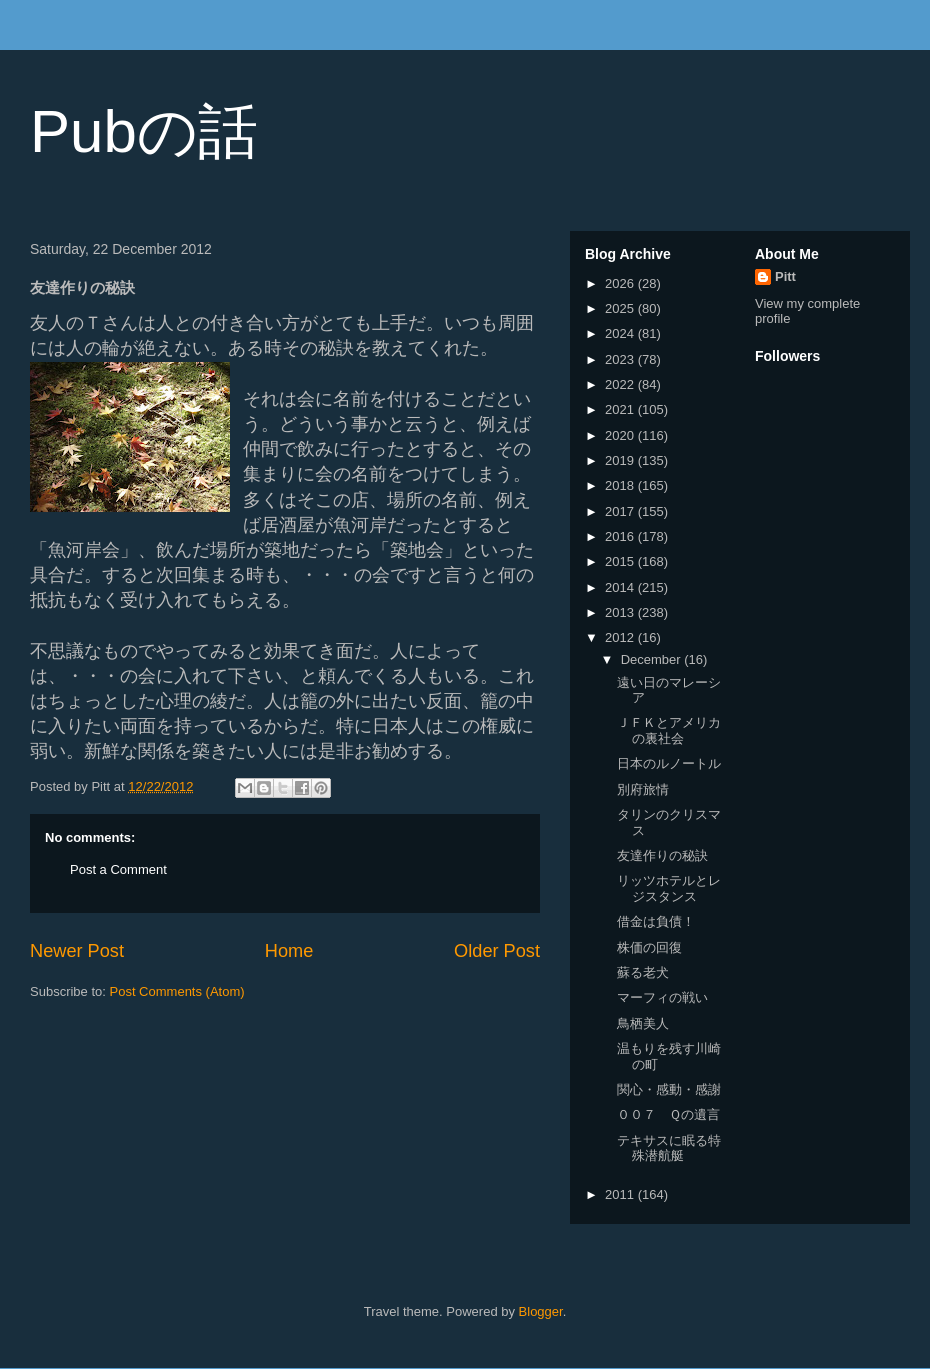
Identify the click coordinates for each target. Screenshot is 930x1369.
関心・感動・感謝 (669, 1089)
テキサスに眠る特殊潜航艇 (669, 1148)
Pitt (785, 276)
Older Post (497, 951)
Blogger (541, 1311)
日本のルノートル (669, 763)
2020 (621, 435)
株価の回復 (649, 947)
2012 (621, 637)
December (653, 659)
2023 (621, 359)
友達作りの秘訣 (662, 855)
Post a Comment (118, 869)
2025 (621, 308)
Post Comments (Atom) (177, 991)
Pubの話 (144, 131)
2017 (621, 511)
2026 (621, 283)
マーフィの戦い (662, 997)
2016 (621, 536)
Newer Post (77, 951)
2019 (621, 460)
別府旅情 (643, 789)
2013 (621, 612)
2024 (621, 333)
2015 (621, 561)
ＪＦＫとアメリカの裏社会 (669, 730)
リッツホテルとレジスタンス (669, 888)
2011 (621, 1194)
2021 (621, 409)
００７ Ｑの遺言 (668, 1114)
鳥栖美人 (643, 1023)
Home (289, 951)
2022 (621, 384)
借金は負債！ (656, 921)
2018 (621, 485)
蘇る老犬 (643, 972)
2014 (621, 587)
